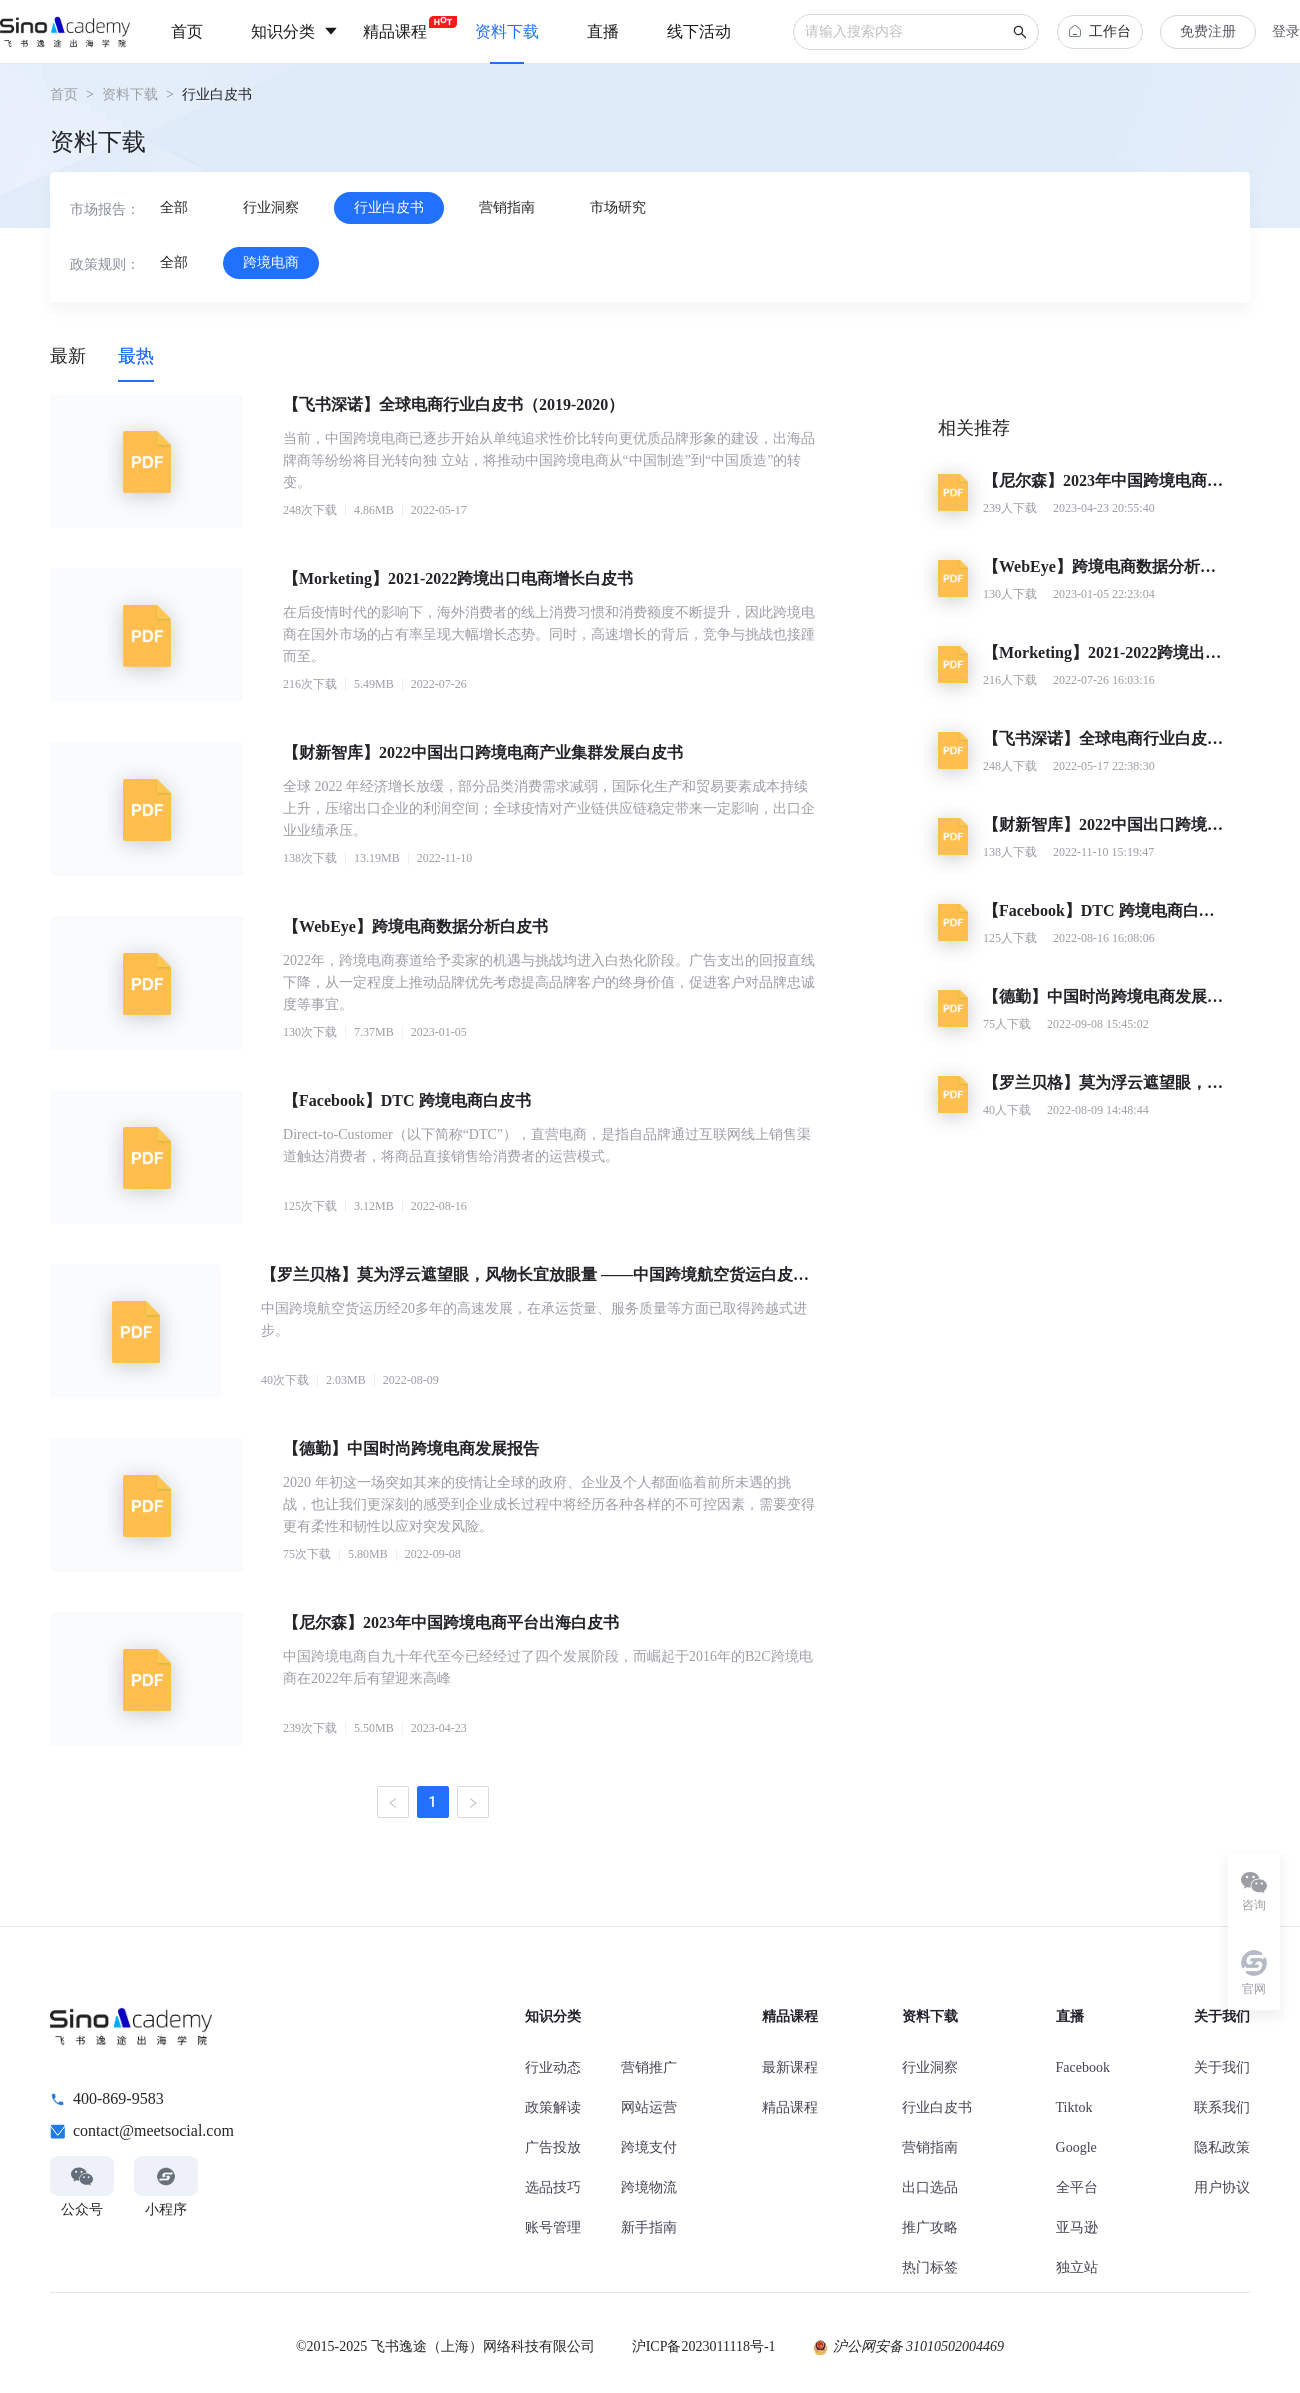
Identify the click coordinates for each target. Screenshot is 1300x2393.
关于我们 (1222, 2067)
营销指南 (930, 2147)
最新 (68, 356)
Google (1076, 2147)
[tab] (68, 356)
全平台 (1077, 2187)
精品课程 (790, 2107)
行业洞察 (930, 2067)
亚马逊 (1077, 2227)
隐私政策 (1222, 2147)
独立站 (1077, 2267)
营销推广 (649, 2067)
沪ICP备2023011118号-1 (704, 2346)
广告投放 (553, 2147)
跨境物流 (649, 2187)
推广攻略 (930, 2227)
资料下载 (130, 94)
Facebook (1083, 2067)
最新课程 (790, 2067)
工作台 (1100, 32)
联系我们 (1222, 2107)
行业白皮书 (937, 2107)
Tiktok (1074, 2107)
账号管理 (553, 2227)
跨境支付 (649, 2147)
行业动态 (553, 2067)
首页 (64, 94)
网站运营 (649, 2107)
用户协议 (1222, 2187)
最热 (136, 356)
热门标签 (930, 2267)
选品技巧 (553, 2187)
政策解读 (553, 2107)
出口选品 (930, 2187)
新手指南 (649, 2227)
